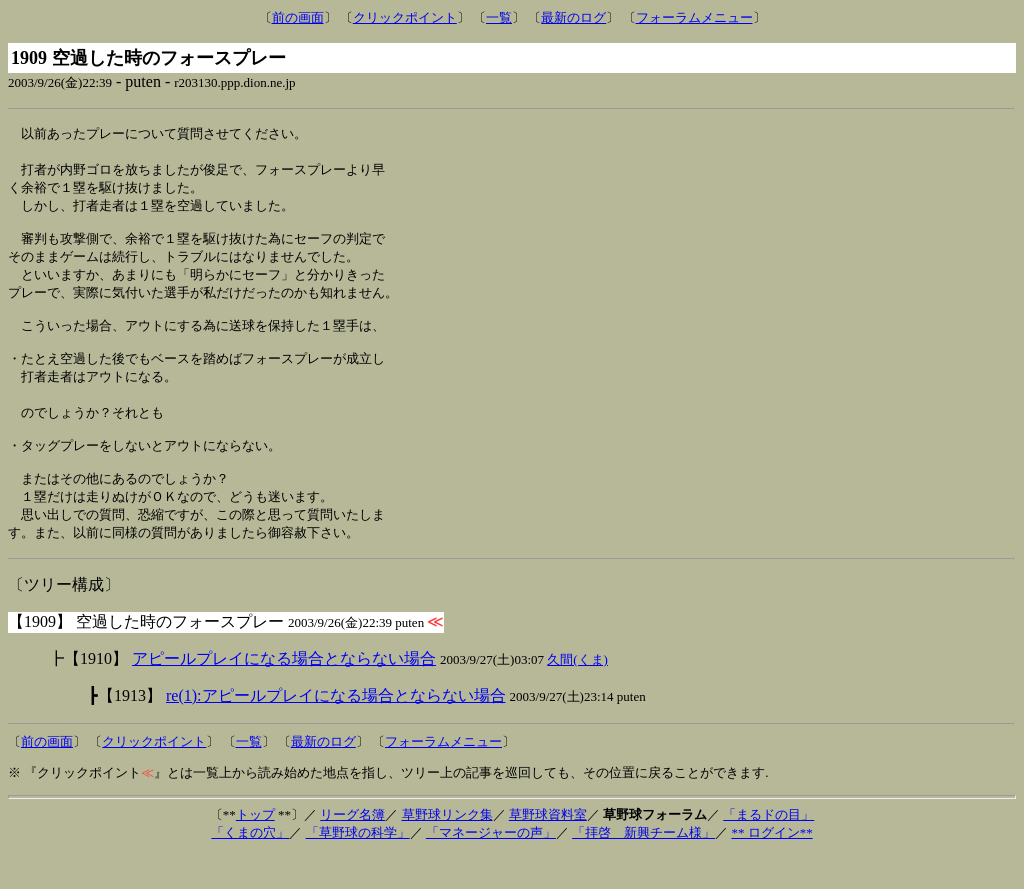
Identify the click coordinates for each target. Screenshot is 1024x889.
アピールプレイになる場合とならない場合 (284, 692)
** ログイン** (771, 866)
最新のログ (573, 17)
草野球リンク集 (447, 848)
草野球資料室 (548, 848)
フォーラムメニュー (694, 17)
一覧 (499, 17)
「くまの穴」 (250, 866)
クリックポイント (405, 17)
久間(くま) (577, 693)
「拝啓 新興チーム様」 (643, 866)
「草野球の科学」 (358, 866)
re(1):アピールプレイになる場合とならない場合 (336, 729)
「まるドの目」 (768, 848)
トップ (255, 848)
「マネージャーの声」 (491, 866)
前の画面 (298, 17)
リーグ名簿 (352, 848)
